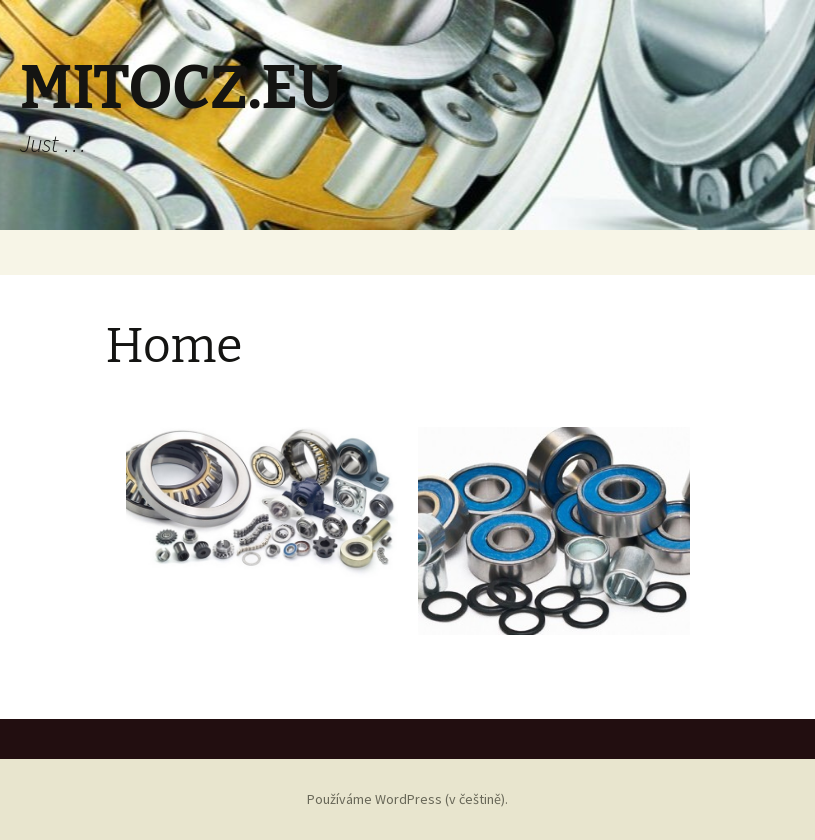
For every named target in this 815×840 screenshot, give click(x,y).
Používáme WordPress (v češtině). (407, 799)
